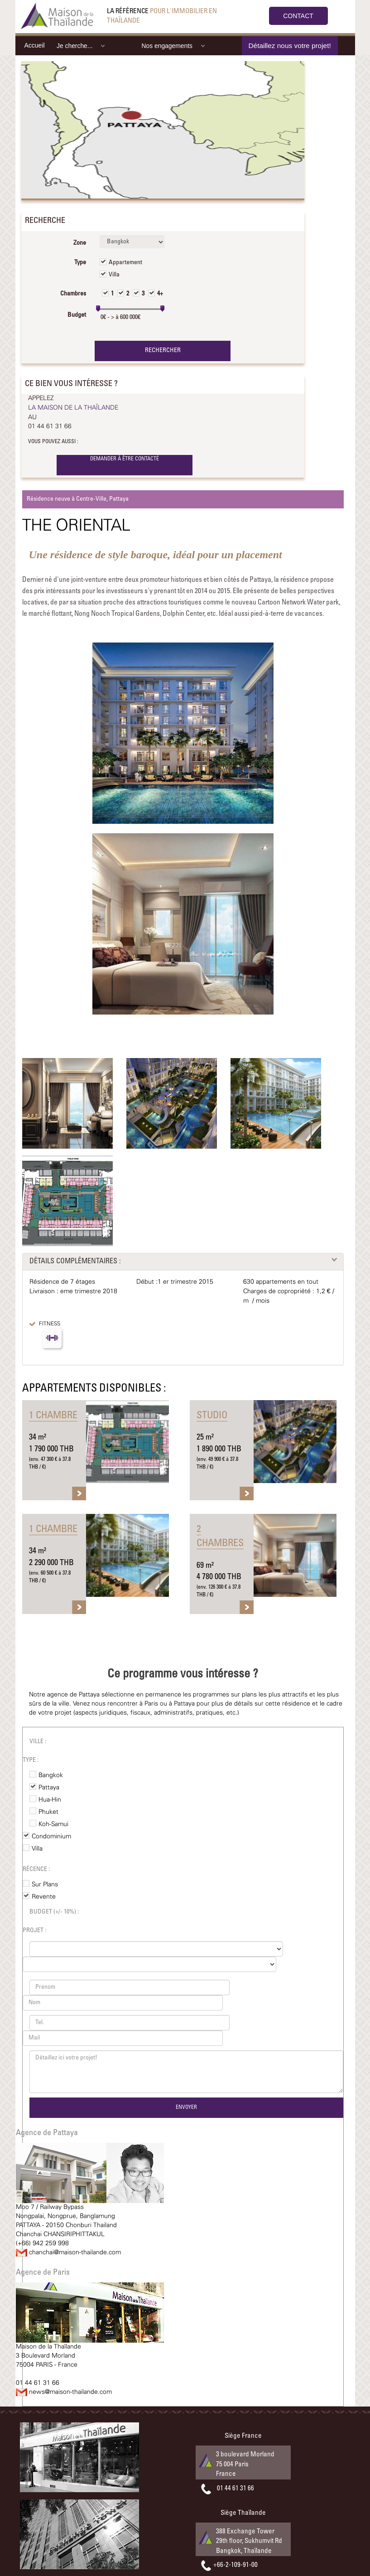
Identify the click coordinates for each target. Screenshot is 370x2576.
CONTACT (298, 15)
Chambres (73, 294)
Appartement (125, 263)
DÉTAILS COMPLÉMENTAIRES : (75, 1261)
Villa (114, 275)
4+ (160, 294)
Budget (76, 315)
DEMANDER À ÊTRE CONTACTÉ (124, 459)
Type (80, 263)
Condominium (51, 1836)
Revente (44, 1897)
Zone (79, 243)
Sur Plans (45, 1884)
